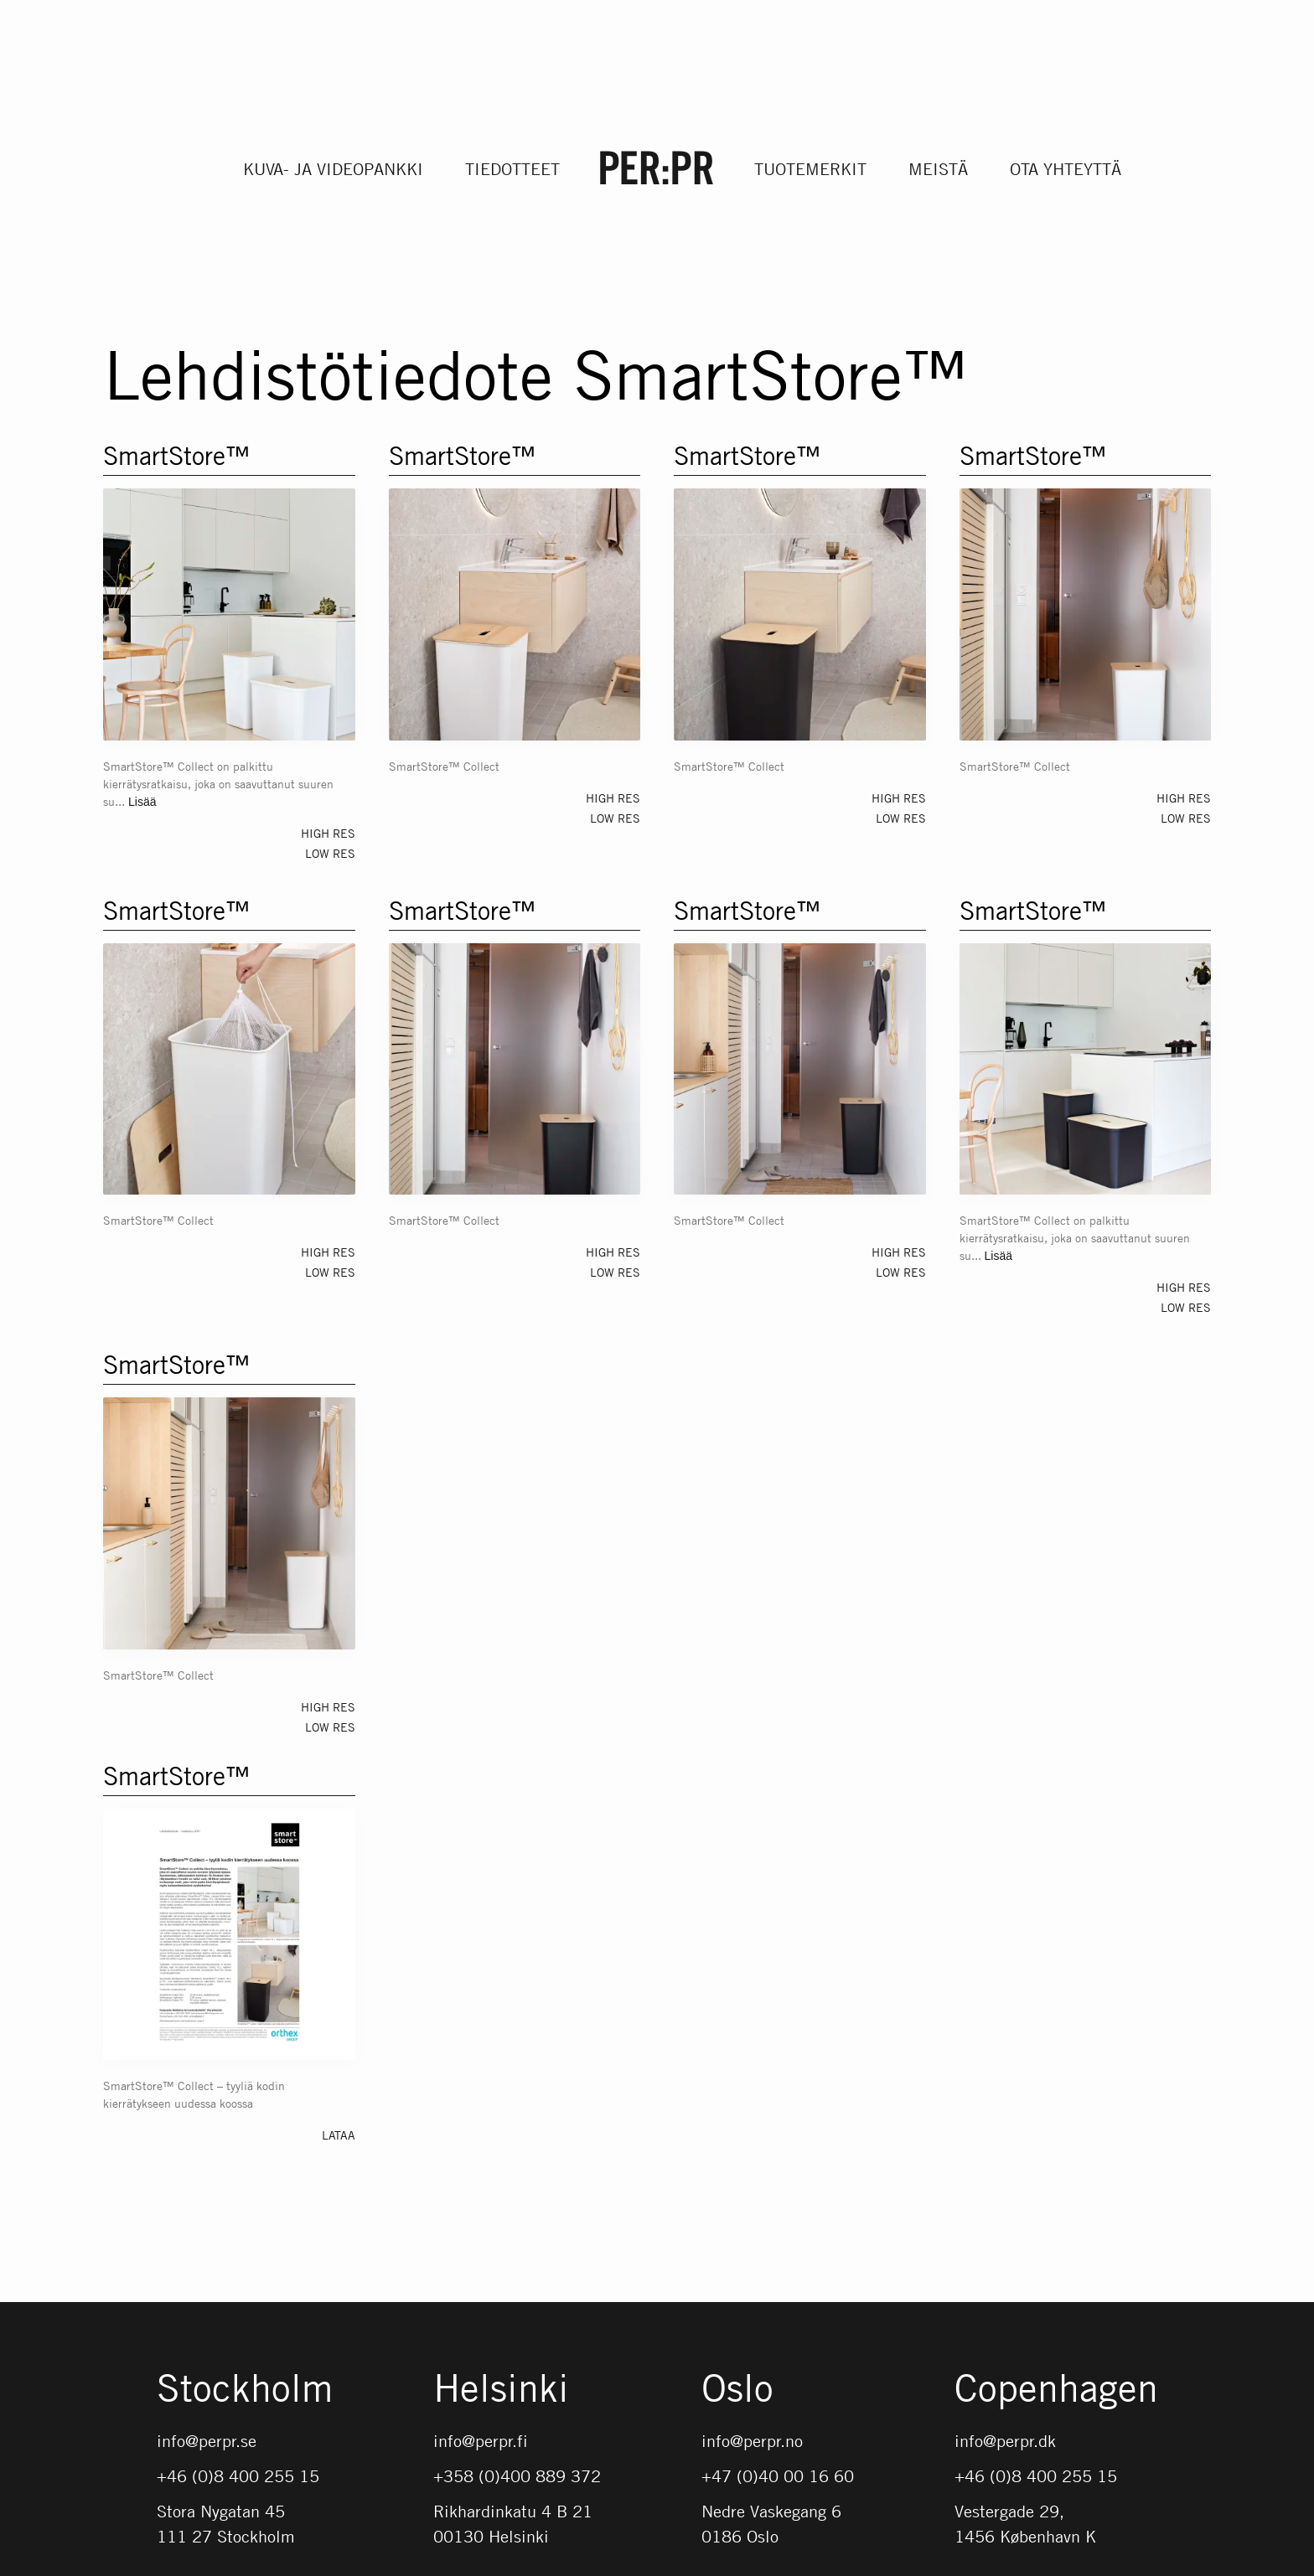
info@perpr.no (752, 2440)
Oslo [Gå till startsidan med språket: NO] (737, 2389)
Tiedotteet (512, 168)
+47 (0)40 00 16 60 (777, 2475)
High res (328, 833)
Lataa (338, 2134)
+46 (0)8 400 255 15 (238, 2475)
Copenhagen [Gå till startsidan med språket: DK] (1056, 2389)
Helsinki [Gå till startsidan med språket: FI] (501, 2389)
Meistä (938, 168)
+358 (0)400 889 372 (517, 2475)
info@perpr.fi (480, 2440)
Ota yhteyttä (1065, 168)
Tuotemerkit (810, 168)
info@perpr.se (206, 2440)
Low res (330, 853)
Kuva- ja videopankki (333, 168)
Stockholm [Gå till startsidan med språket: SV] (245, 2389)
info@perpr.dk (1005, 2440)
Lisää (142, 801)
